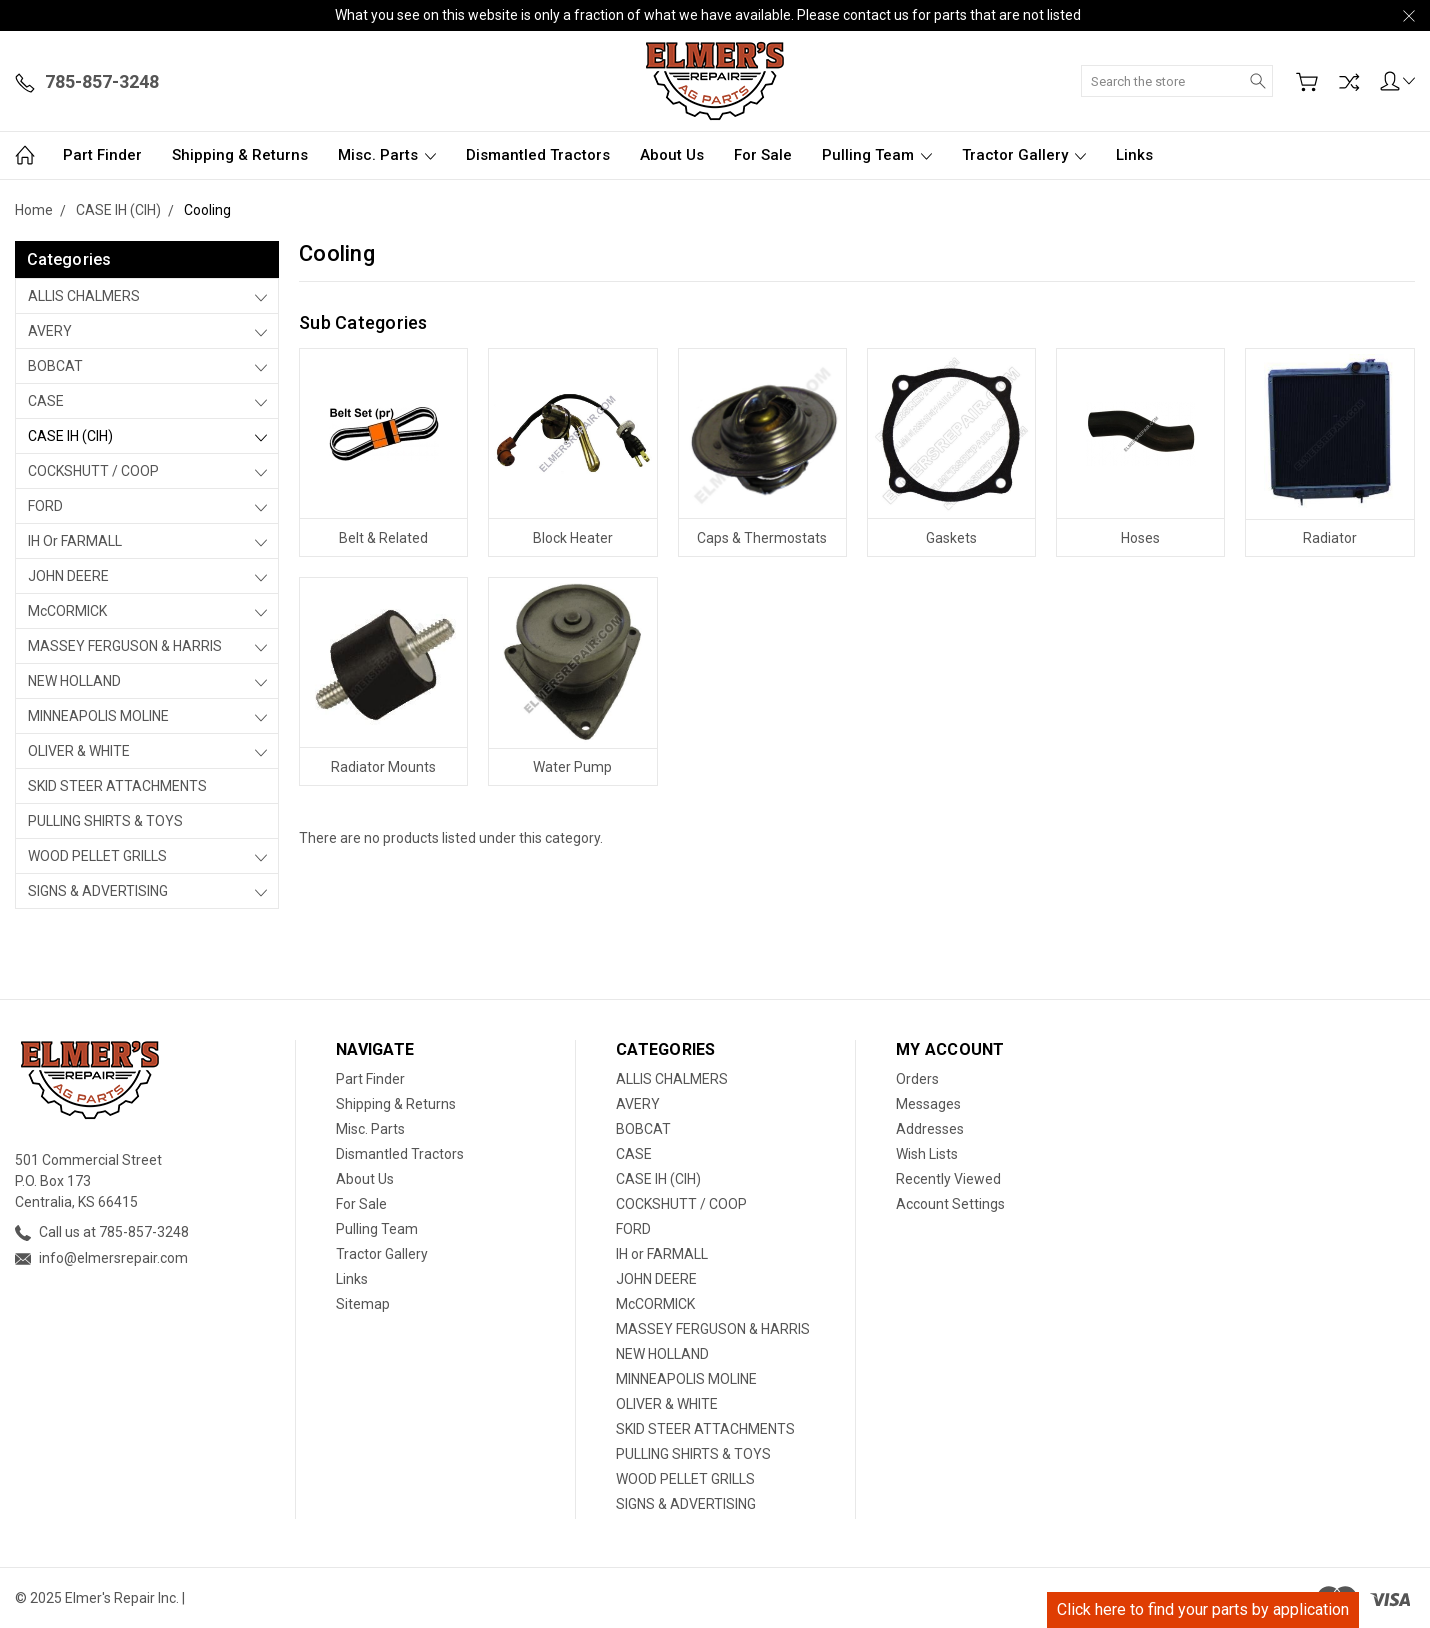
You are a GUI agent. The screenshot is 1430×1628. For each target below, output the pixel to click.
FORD (45, 506)
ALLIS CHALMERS (84, 296)
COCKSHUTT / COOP (93, 471)
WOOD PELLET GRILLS (97, 856)
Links (1134, 155)
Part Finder (102, 155)
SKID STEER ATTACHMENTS (117, 786)
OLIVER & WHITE (79, 751)
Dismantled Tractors (538, 155)
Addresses (930, 1129)
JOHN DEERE (68, 576)
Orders (917, 1079)
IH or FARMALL (75, 541)
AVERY (50, 331)
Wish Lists (927, 1154)
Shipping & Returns (240, 155)
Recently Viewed (948, 1179)
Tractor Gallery (1024, 155)
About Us (672, 155)
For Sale (763, 155)
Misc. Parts (387, 155)
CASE (46, 401)
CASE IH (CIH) (70, 436)
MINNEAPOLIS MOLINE (98, 716)
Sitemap (363, 1304)
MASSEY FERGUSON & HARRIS (125, 646)
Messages (928, 1104)
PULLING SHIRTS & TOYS (105, 821)
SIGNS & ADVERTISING (98, 891)
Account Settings (950, 1204)
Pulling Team (877, 155)
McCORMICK (67, 611)
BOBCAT (55, 366)
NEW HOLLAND (74, 681)
